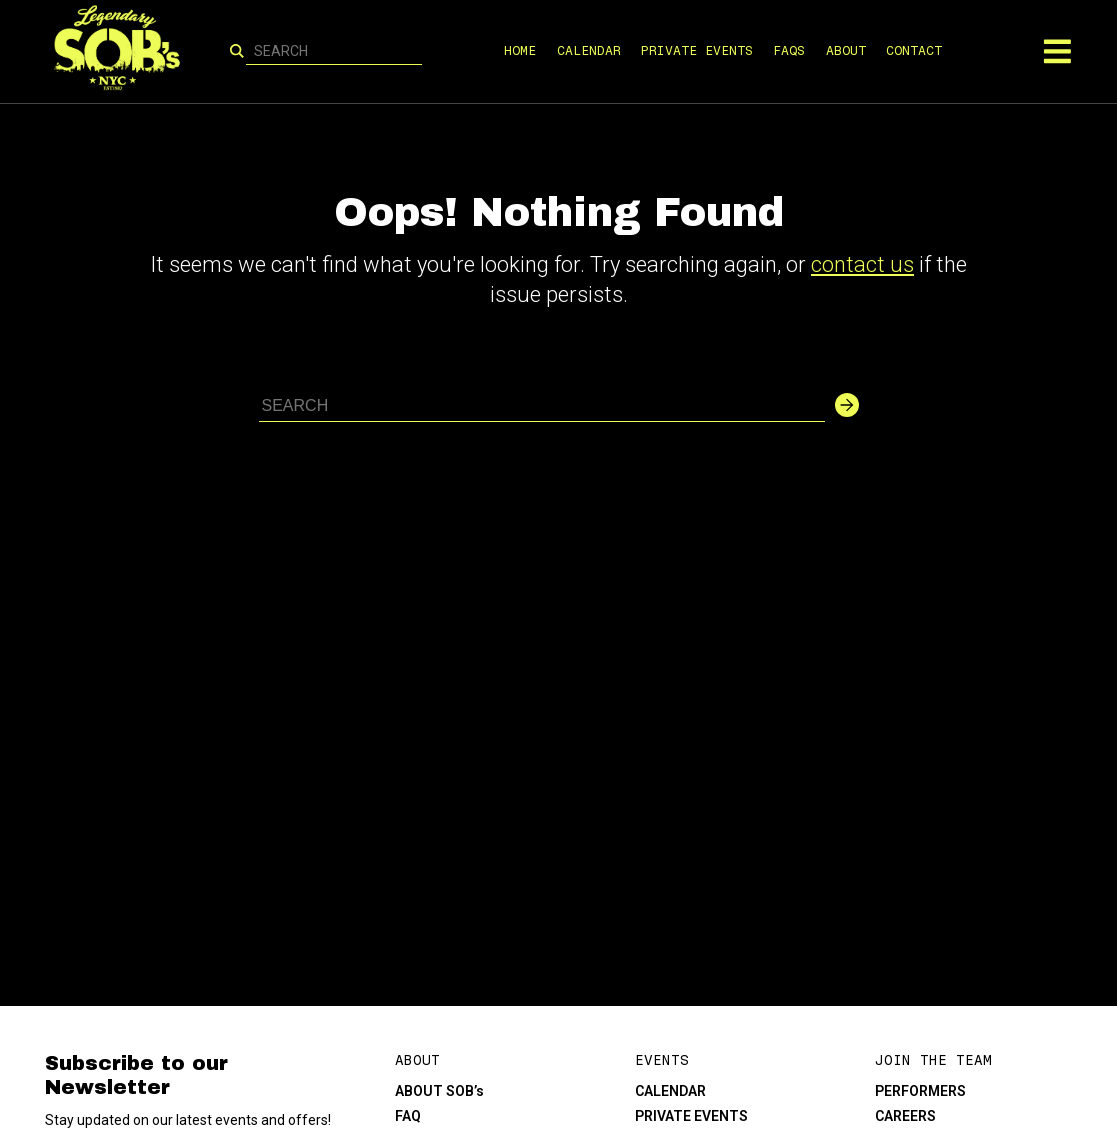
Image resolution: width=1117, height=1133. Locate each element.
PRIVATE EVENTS (697, 50)
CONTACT (914, 50)
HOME (520, 50)
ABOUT (846, 50)
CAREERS (905, 1116)
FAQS (789, 50)
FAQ (408, 1116)
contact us (862, 264)
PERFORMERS (920, 1091)
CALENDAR (589, 50)
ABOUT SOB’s (439, 1091)
